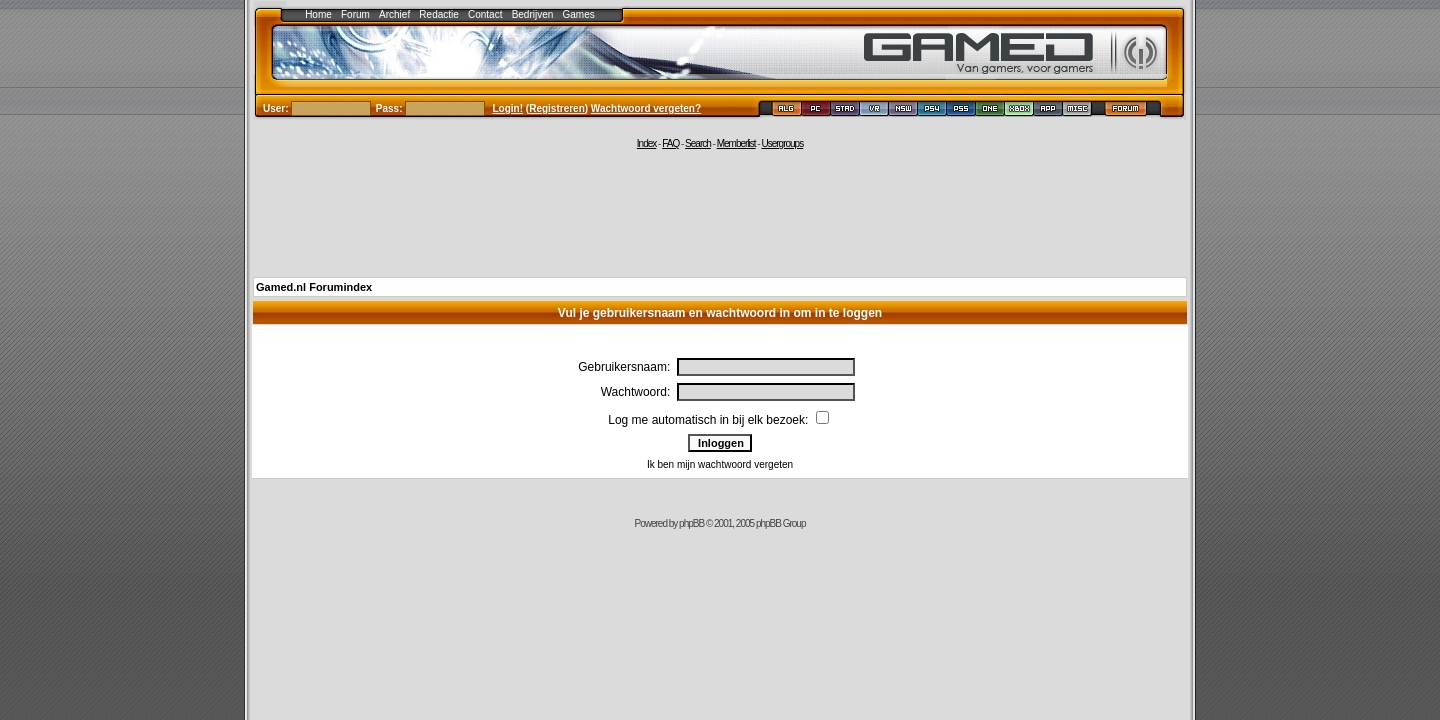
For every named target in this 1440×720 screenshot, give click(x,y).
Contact (485, 14)
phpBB (691, 523)
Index (646, 143)
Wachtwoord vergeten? (646, 108)
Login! (508, 108)
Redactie (438, 14)
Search (698, 143)
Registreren (557, 108)
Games (579, 14)
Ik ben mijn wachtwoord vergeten (720, 464)
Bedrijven (533, 14)
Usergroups (782, 143)
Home (318, 14)
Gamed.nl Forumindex (314, 287)
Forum (355, 14)
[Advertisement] (720, 212)
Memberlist (736, 143)
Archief (394, 14)
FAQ (670, 143)
